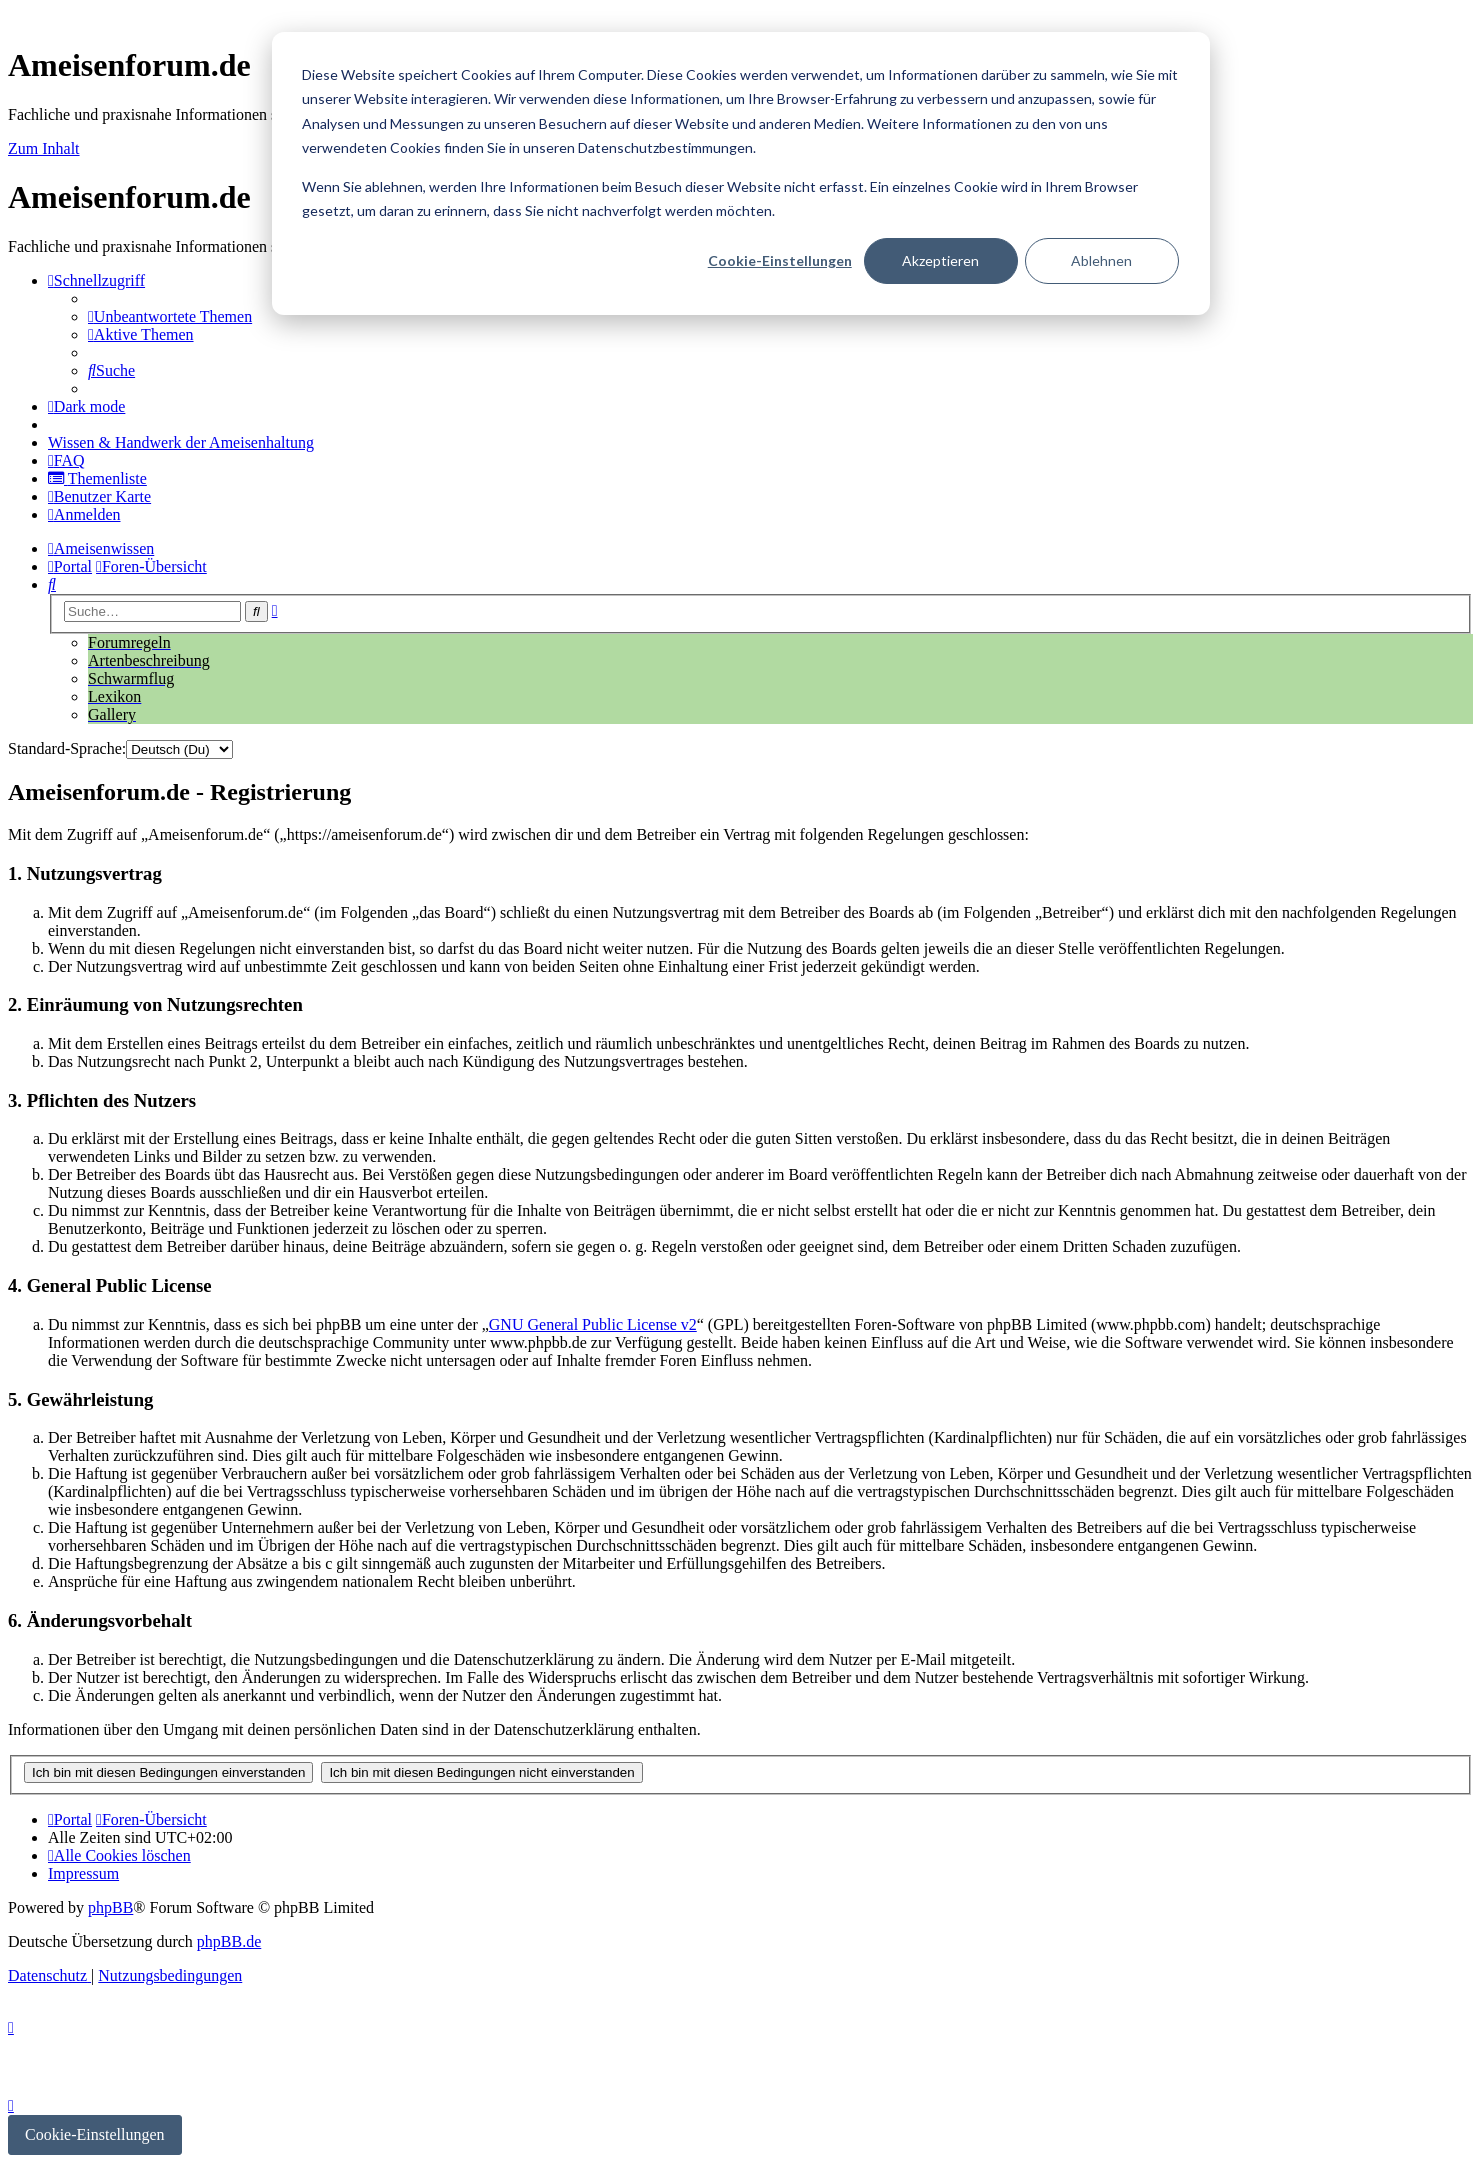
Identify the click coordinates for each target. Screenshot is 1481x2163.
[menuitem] (170, 316)
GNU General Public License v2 (593, 1324)
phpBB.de (229, 1941)
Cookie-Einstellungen (780, 260)
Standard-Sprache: (67, 748)
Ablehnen (1101, 260)
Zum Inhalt (44, 148)
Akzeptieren (940, 260)
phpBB (110, 1907)
